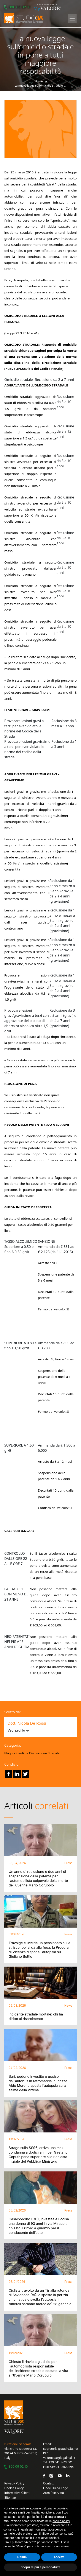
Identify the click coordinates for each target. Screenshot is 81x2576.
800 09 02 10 (18, 7)
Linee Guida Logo (55, 2488)
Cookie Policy (14, 2488)
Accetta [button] (59, 2557)
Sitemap (10, 2497)
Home (39, 81)
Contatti (48, 2483)
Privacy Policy (14, 2483)
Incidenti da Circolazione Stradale (36, 1753)
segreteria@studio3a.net (60, 2448)
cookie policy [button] (61, 2521)
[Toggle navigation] (72, 18)
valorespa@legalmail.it (59, 2457)
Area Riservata (53, 2493)
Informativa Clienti (17, 2493)
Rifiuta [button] (22, 2557)
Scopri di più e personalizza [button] (40, 2567)
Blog (7, 1753)
